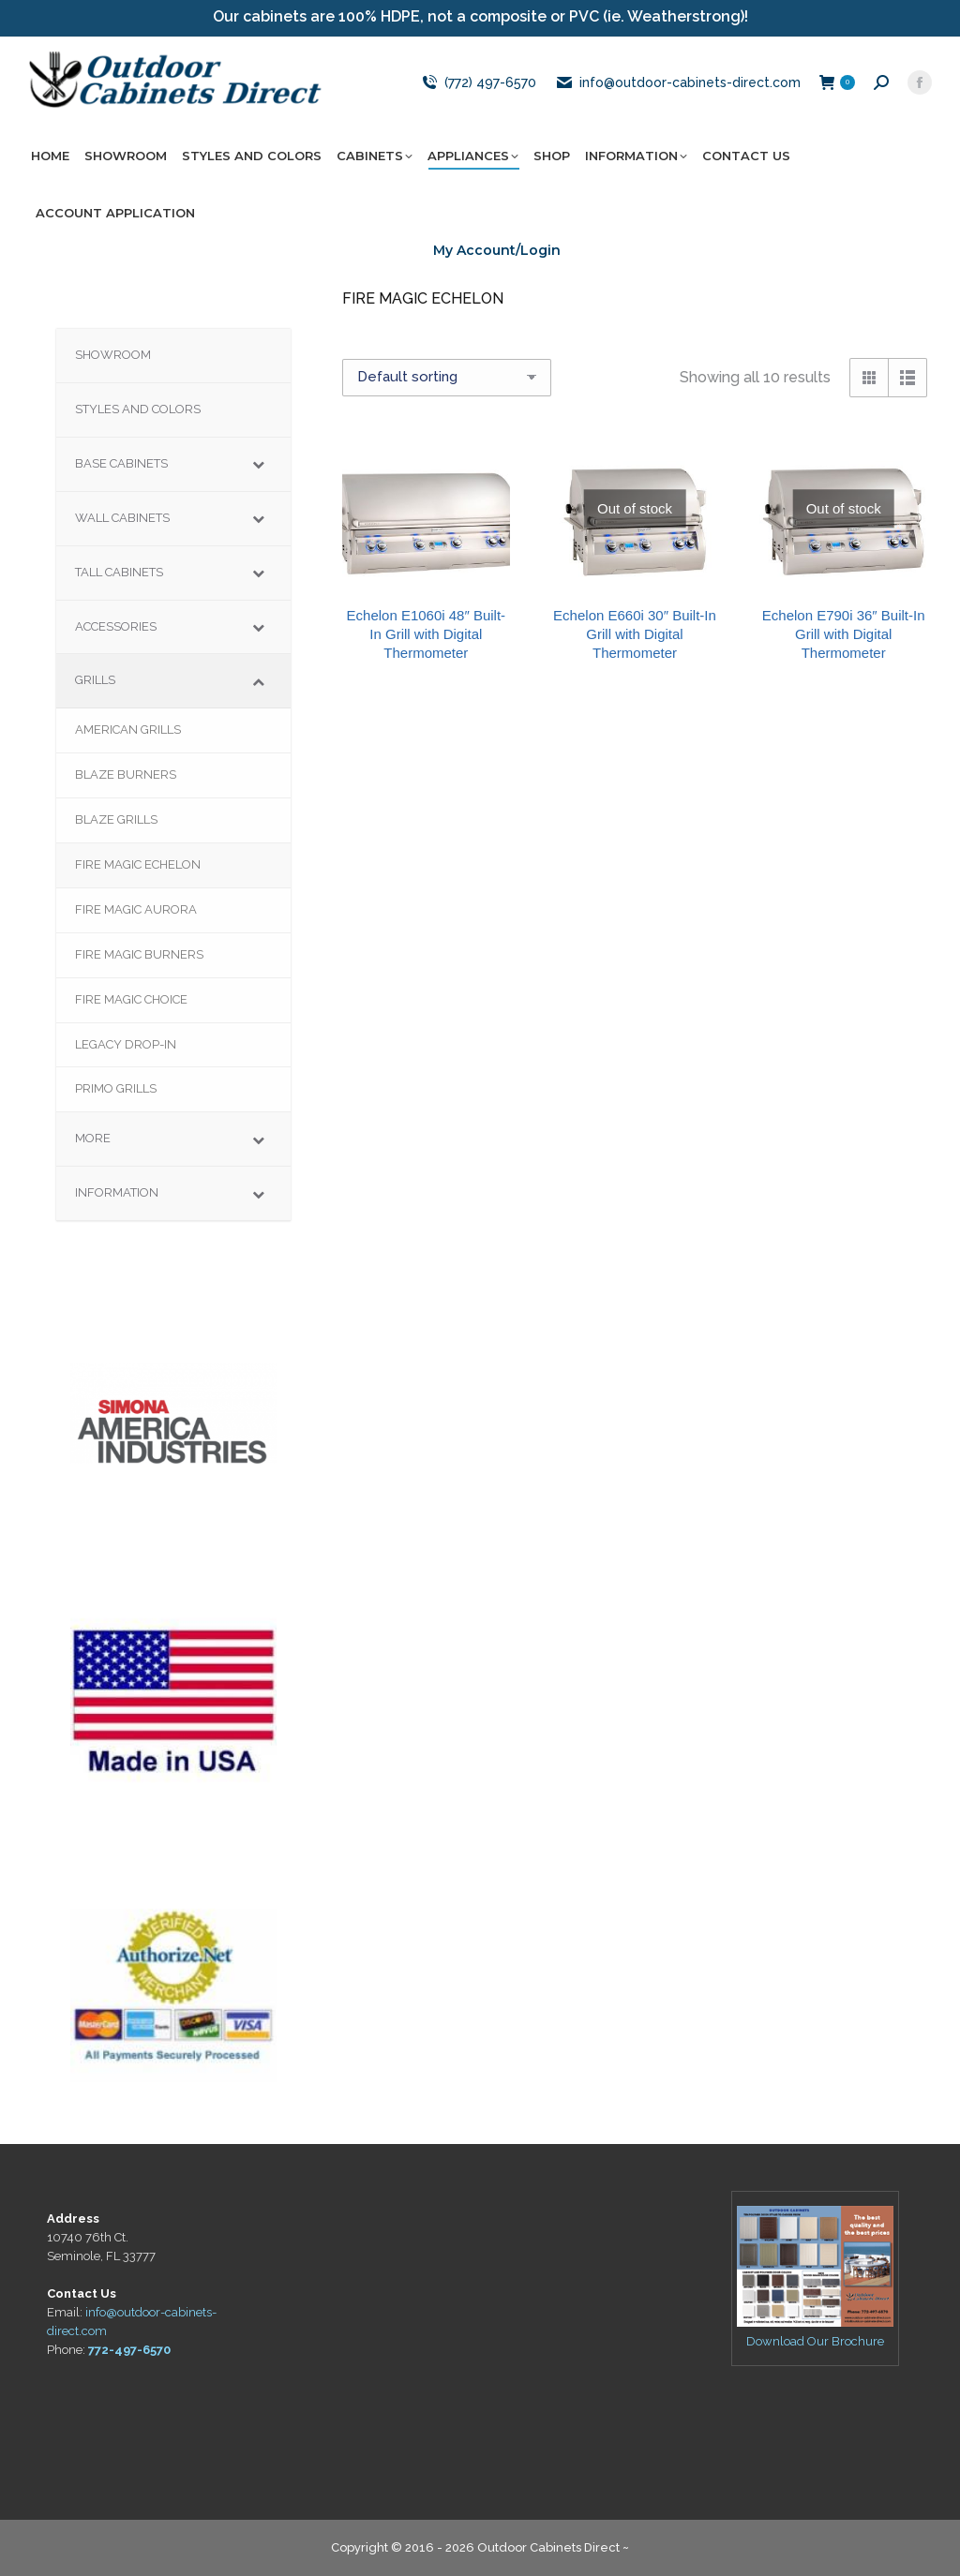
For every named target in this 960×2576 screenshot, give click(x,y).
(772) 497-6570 (477, 82)
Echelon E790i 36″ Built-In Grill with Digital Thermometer (843, 634)
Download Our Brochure (815, 2341)
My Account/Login (497, 250)
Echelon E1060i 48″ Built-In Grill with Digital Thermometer (426, 634)
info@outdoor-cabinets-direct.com (678, 82)
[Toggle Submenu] (258, 464)
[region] (173, 1413)
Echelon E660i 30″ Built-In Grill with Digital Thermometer (634, 634)
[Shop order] (446, 377)
